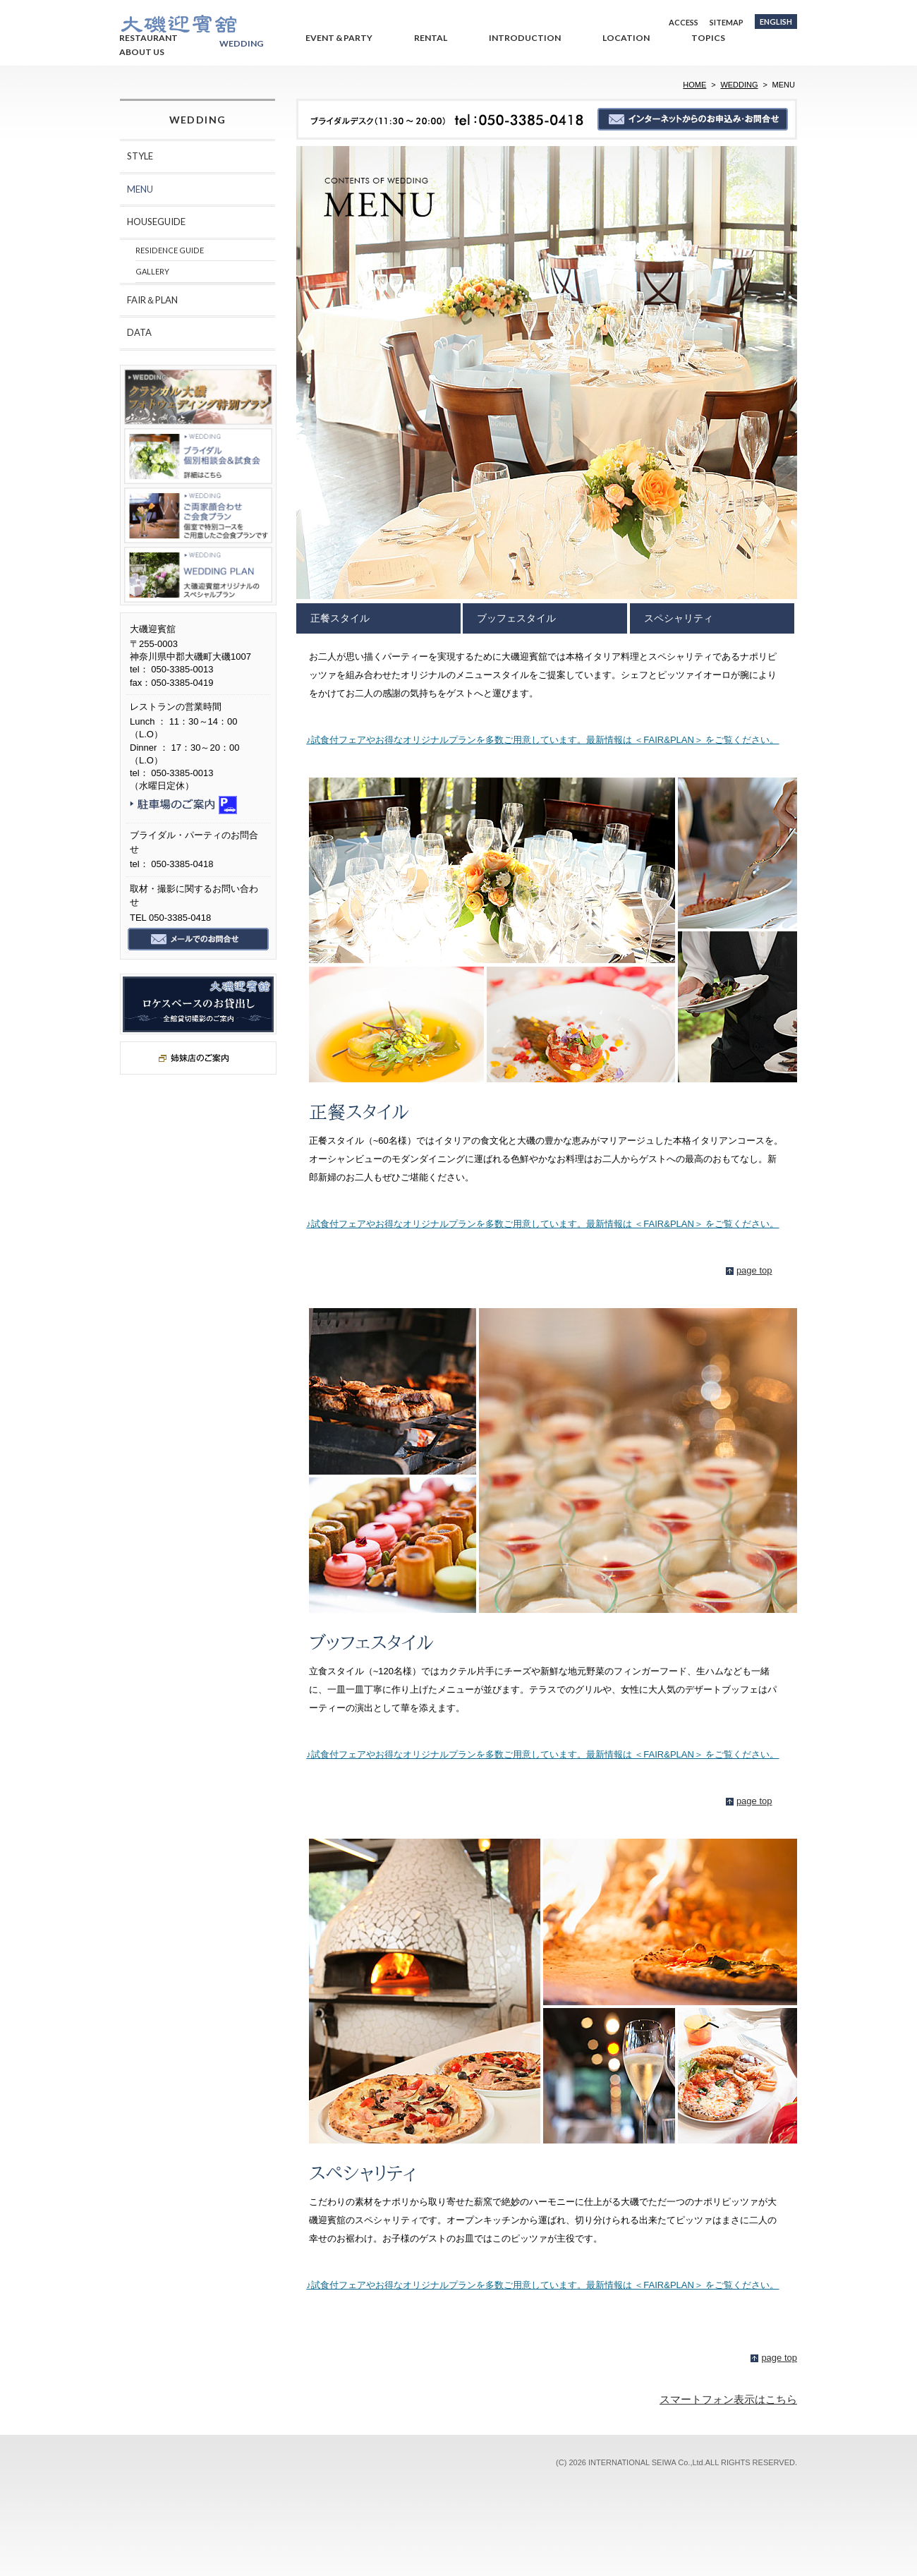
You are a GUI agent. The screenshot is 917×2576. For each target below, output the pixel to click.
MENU (140, 189)
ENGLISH (776, 21)
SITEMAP (726, 22)
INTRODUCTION (525, 37)
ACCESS (683, 22)
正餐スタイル (340, 618)
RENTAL (430, 37)
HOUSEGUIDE (156, 221)
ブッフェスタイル (516, 618)
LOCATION (626, 37)
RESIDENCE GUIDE (169, 250)
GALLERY (152, 271)
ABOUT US (141, 52)
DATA (139, 332)
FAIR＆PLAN (152, 300)
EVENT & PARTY (338, 37)
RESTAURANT (148, 37)
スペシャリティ (678, 618)
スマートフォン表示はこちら (728, 2399)
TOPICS (708, 37)
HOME (694, 84)
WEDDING (241, 43)
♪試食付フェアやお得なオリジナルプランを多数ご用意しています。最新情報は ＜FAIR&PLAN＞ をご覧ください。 (542, 739)
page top (754, 1270)
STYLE (140, 156)
